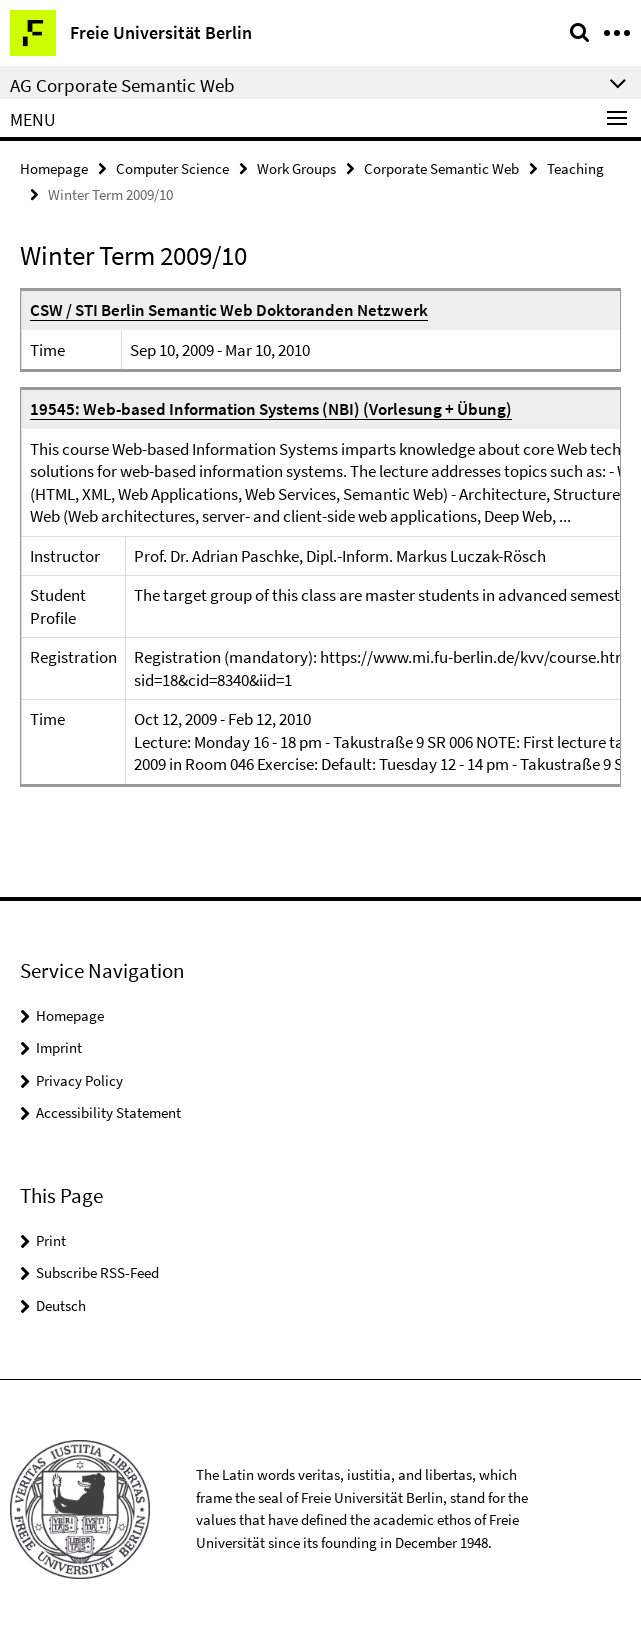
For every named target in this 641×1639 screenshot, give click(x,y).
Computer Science (172, 168)
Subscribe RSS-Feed (97, 1272)
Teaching (575, 168)
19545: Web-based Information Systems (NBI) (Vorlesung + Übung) (271, 409)
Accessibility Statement (108, 1112)
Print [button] (51, 1240)
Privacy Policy (79, 1080)
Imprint (59, 1047)
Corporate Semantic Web (441, 168)
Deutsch (61, 1305)
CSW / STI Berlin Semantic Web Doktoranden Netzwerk (229, 310)
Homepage (54, 168)
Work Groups (296, 168)
